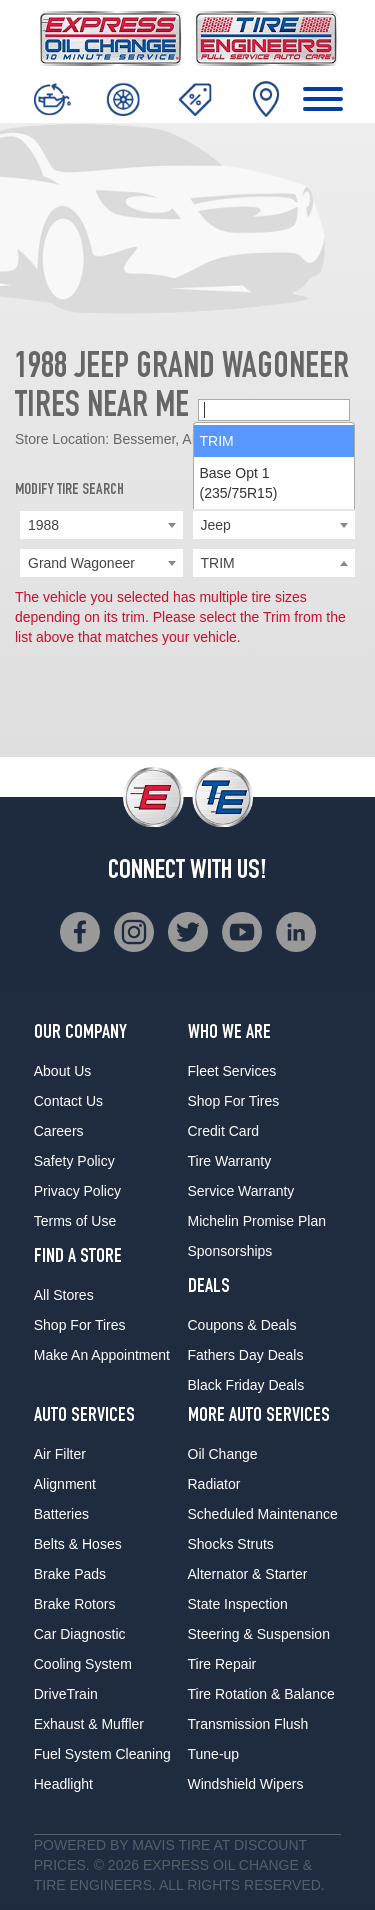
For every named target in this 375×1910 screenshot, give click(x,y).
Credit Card (224, 1131)
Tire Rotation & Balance (261, 1694)
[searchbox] (274, 564)
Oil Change (223, 1454)
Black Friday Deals (246, 1385)
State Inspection (238, 1604)
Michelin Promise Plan (257, 1221)
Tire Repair (222, 1664)
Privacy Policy (77, 1191)
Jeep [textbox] (216, 525)
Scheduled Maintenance (263, 1514)
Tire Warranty (230, 1161)
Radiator (214, 1484)
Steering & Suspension (259, 1634)
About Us (63, 1071)
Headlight (63, 1784)
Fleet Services (232, 1071)
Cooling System (83, 1664)
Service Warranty (241, 1191)
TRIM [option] (217, 595)
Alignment (65, 1484)
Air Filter (60, 1454)
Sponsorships (230, 1251)
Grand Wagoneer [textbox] (81, 563)
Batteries (61, 1514)
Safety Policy (74, 1161)
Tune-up (214, 1754)
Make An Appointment (102, 1355)
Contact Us (68, 1101)
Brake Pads (70, 1574)
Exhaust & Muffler (89, 1724)
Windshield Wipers (246, 1784)
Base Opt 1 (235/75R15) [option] (239, 637)
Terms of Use (75, 1221)
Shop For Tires (80, 1325)
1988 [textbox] (43, 525)
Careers (59, 1131)
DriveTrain (66, 1694)
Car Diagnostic (80, 1634)
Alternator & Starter (248, 1574)
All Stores (64, 1295)
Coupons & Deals (242, 1325)
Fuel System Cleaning (102, 1754)
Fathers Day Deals (246, 1355)
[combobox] (101, 525)
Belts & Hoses (78, 1544)
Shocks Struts (231, 1544)
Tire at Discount (242, 1845)
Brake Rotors (75, 1604)
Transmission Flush (248, 1724)
